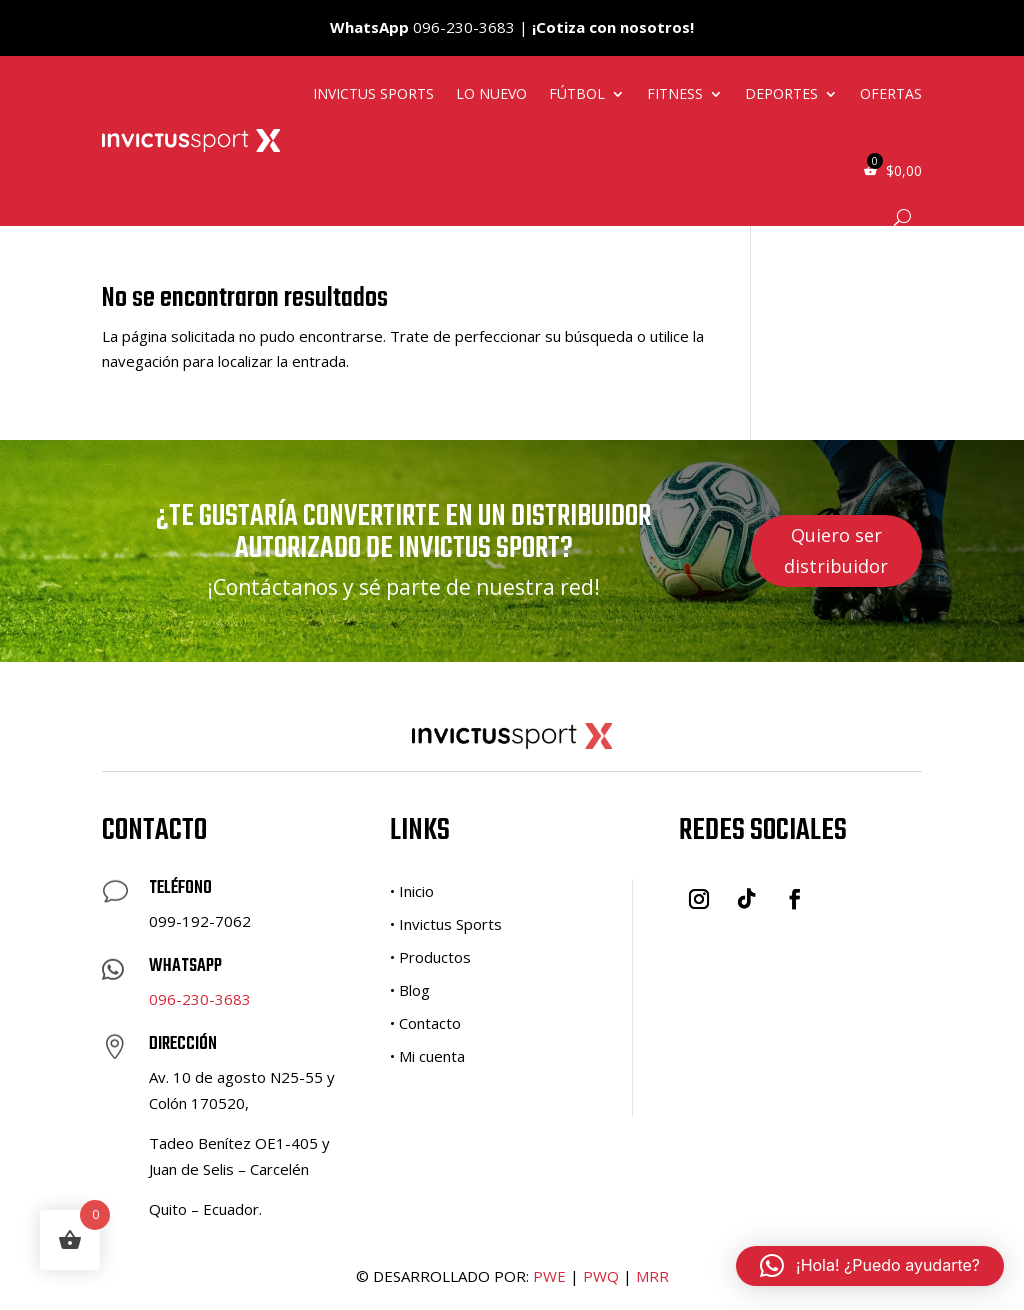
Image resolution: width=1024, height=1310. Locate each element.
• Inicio (412, 891)
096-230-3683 (200, 999)
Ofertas (891, 93)
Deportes (781, 93)
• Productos (430, 957)
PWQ (601, 1276)
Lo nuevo (491, 93)
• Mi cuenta (427, 1056)
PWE (549, 1276)
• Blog (410, 990)
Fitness (675, 93)
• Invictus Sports (446, 924)
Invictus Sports (373, 93)
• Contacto (425, 1023)
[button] (870, 1266)
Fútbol (577, 93)
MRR (652, 1276)
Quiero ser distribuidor (836, 550)
